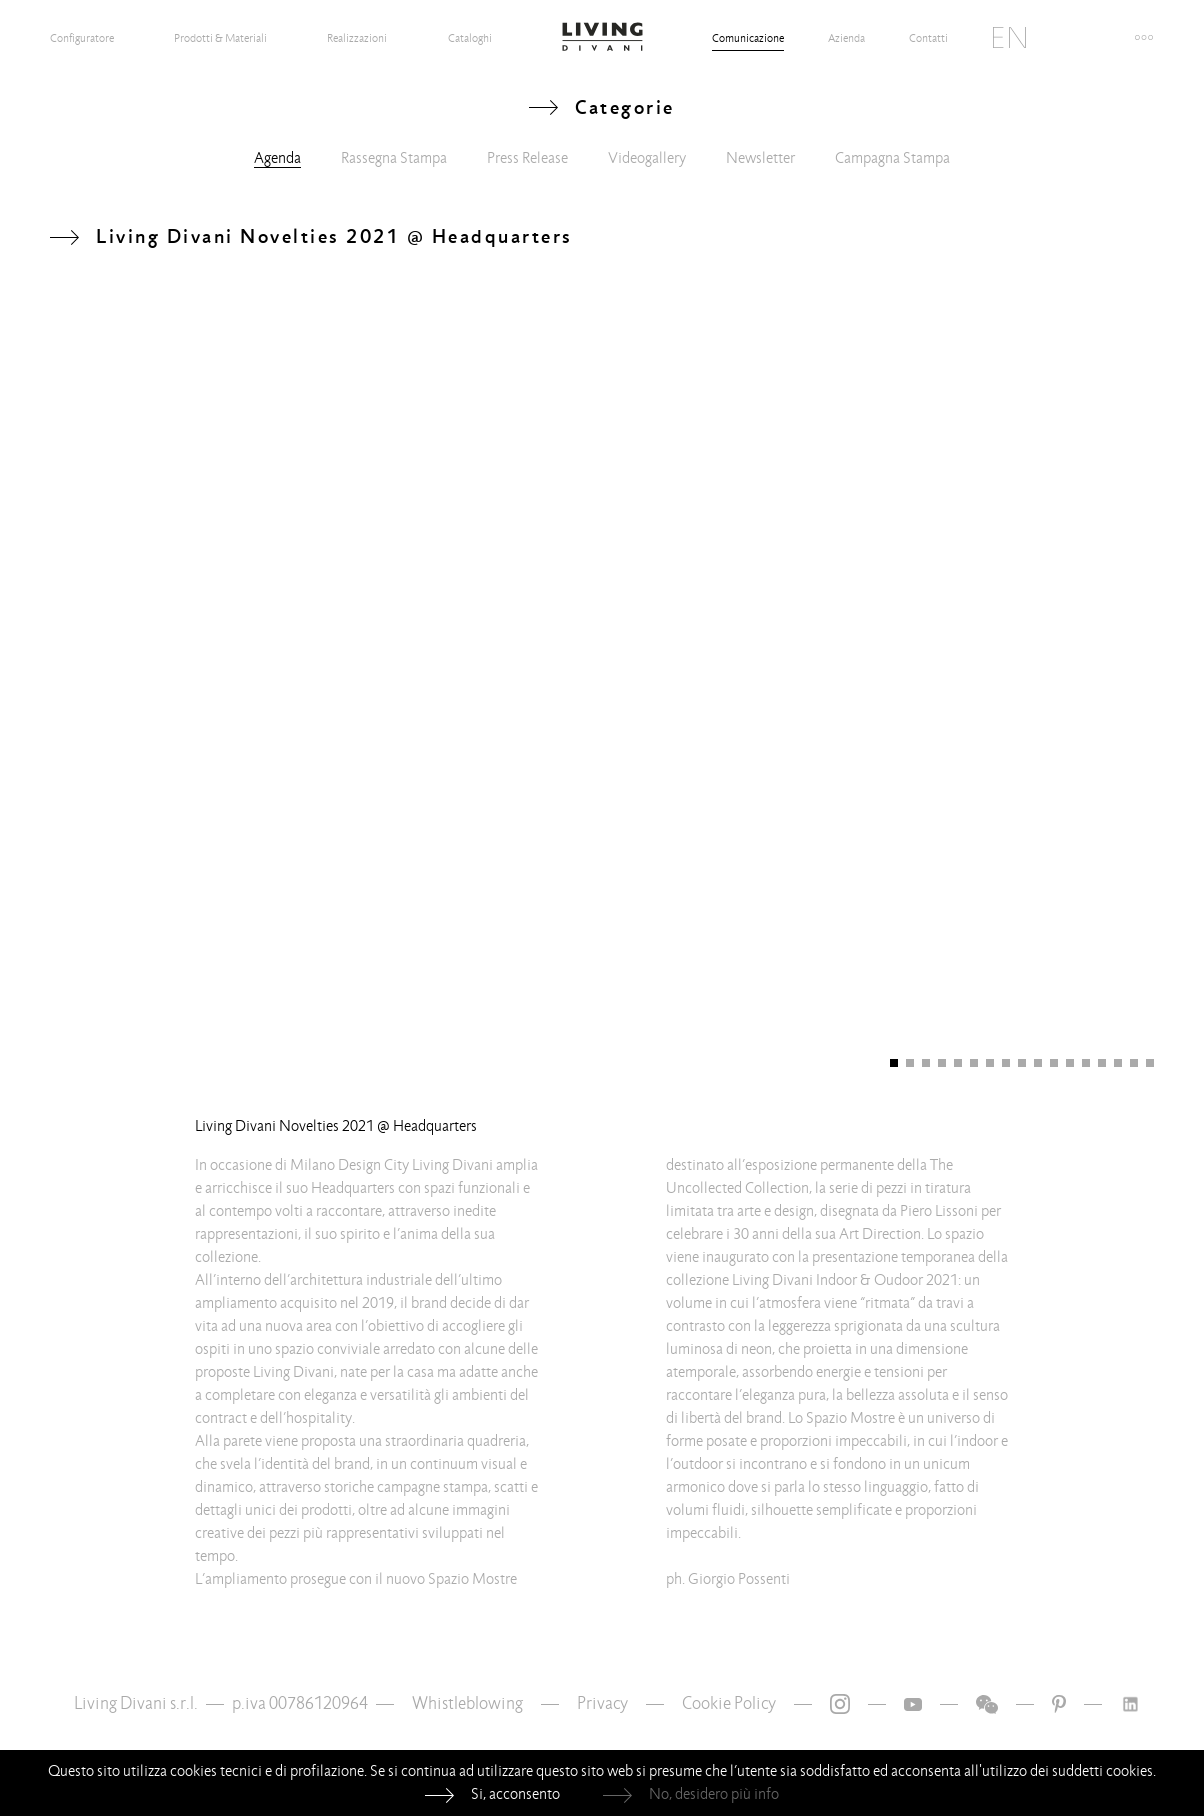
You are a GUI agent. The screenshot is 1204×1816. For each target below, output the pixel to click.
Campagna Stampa (892, 158)
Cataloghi (470, 38)
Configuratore (82, 38)
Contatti (928, 38)
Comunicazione (748, 38)
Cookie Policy (729, 1703)
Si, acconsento (515, 1794)
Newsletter (760, 158)
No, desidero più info (714, 1794)
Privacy (602, 1703)
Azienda (846, 38)
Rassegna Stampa (394, 158)
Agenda (277, 158)
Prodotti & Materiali (220, 38)
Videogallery (647, 158)
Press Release (527, 158)
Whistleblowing (467, 1703)
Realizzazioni (357, 38)
